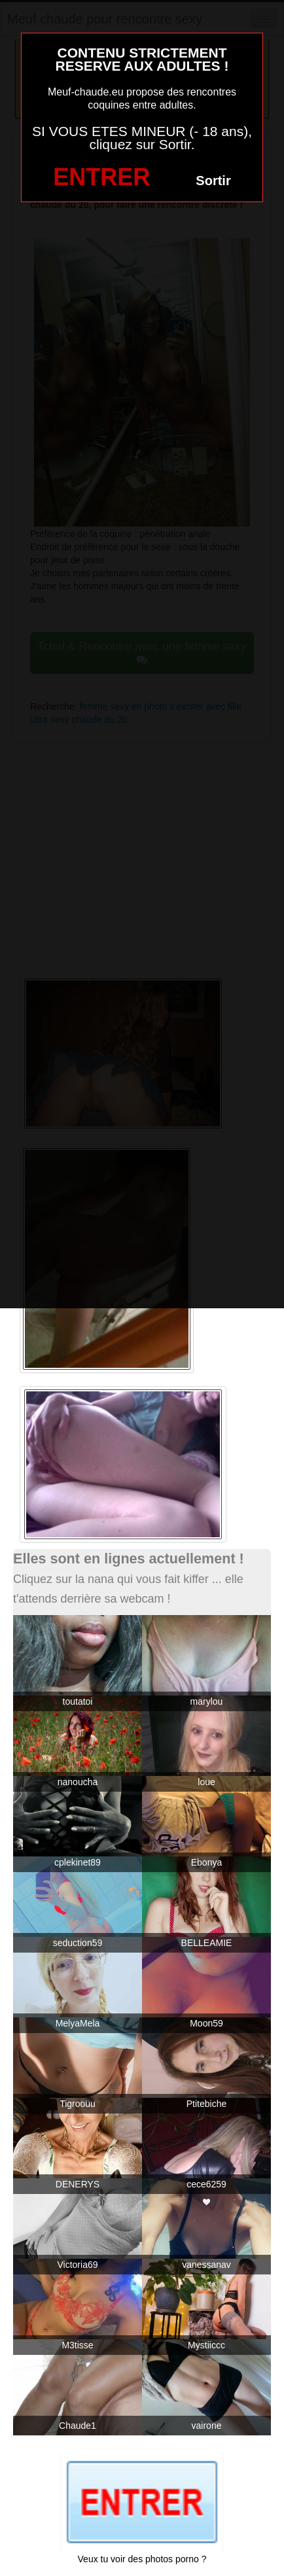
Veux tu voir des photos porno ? (142, 2559)
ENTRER (101, 177)
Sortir (213, 180)
